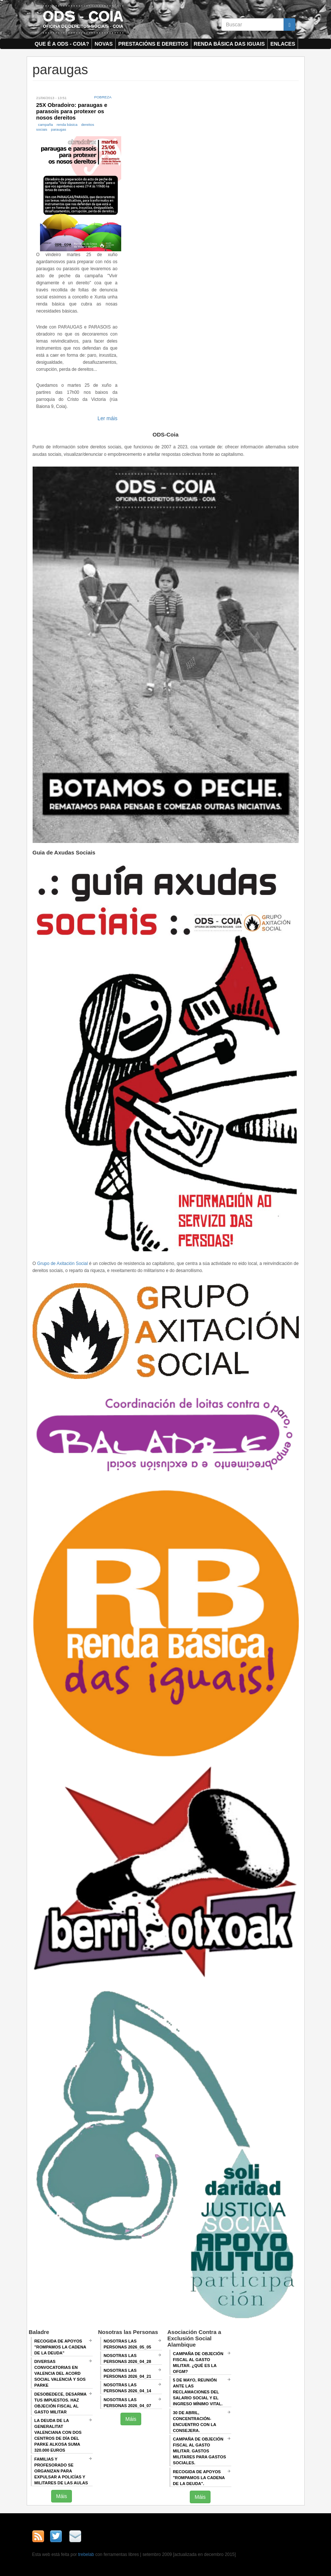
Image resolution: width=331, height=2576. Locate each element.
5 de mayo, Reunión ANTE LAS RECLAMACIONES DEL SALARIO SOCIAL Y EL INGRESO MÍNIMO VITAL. (198, 2392)
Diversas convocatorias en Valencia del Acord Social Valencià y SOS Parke (60, 2373)
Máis (61, 2496)
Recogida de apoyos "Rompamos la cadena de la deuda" (60, 2347)
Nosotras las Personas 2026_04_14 (127, 2388)
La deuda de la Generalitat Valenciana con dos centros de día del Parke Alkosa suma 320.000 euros (58, 2435)
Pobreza (103, 97)
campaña (45, 124)
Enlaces (282, 44)
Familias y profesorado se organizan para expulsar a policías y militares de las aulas (61, 2471)
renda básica (67, 124)
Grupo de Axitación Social (62, 1263)
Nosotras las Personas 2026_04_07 (127, 2402)
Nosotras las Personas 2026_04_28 (127, 2358)
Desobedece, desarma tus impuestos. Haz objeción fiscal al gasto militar (60, 2403)
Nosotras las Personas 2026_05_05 (127, 2344)
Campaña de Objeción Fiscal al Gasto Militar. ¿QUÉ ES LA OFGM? (198, 2362)
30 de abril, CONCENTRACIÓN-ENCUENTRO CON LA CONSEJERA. (194, 2421)
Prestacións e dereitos (153, 44)
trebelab (86, 2554)
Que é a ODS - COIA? (62, 44)
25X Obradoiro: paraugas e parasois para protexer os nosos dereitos (71, 111)
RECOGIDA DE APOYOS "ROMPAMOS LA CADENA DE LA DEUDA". (199, 2477)
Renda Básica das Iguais (229, 44)
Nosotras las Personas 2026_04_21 (127, 2373)
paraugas (58, 129)
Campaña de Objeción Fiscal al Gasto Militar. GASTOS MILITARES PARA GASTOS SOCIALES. (199, 2451)
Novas (104, 44)
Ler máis (107, 418)
